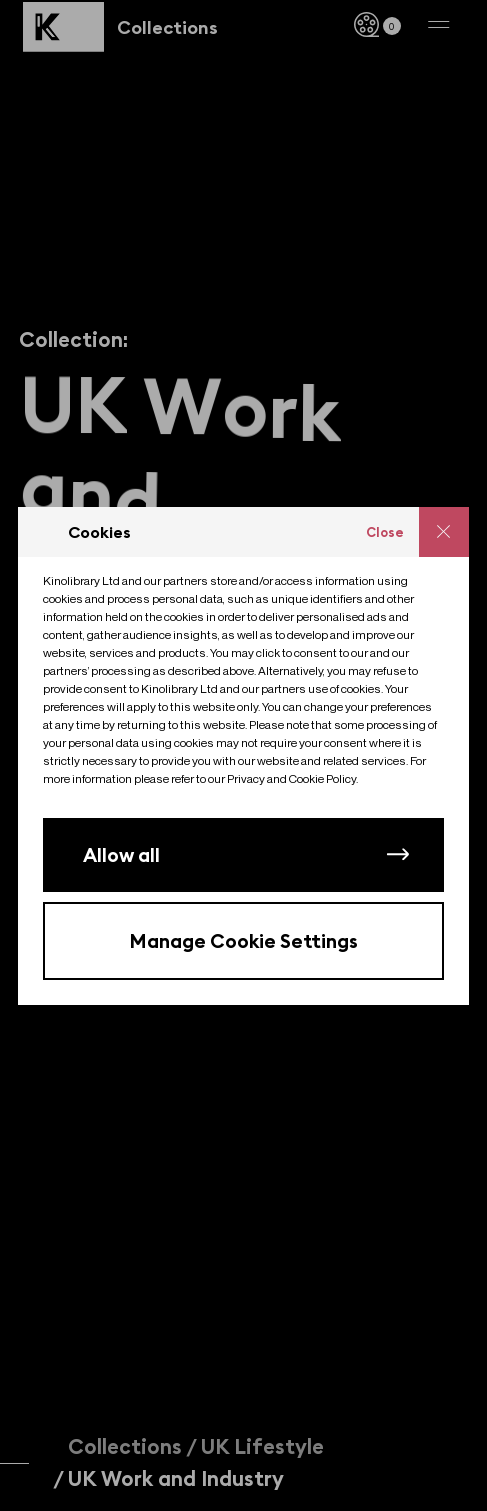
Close (385, 532)
